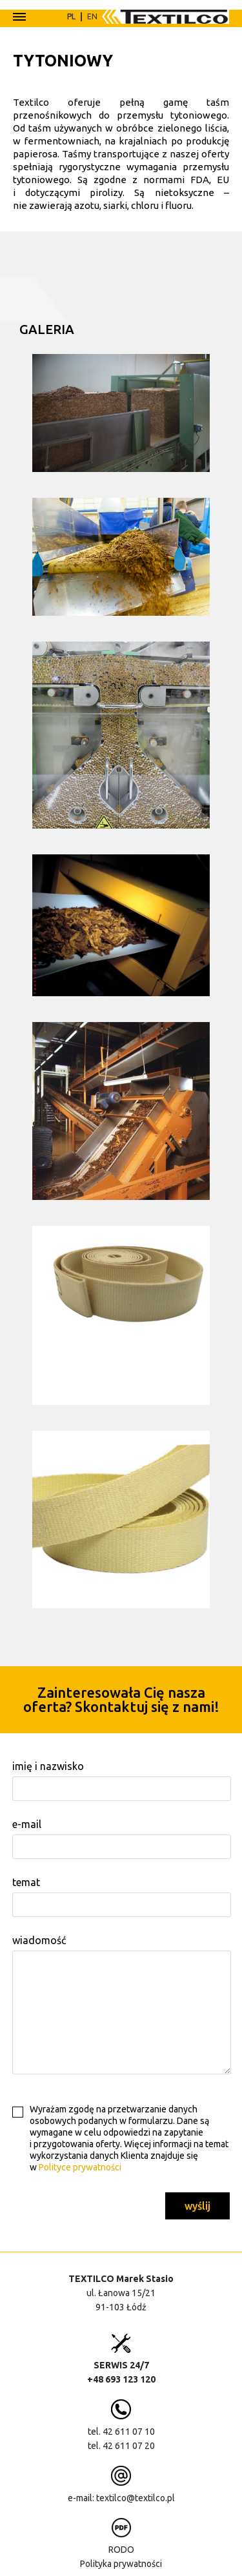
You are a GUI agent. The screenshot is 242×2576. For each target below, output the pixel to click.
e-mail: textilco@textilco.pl (121, 2497)
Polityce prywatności (80, 2166)
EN (92, 16)
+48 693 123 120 (121, 2378)
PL (71, 16)
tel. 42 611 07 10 (121, 2430)
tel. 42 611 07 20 (121, 2444)
